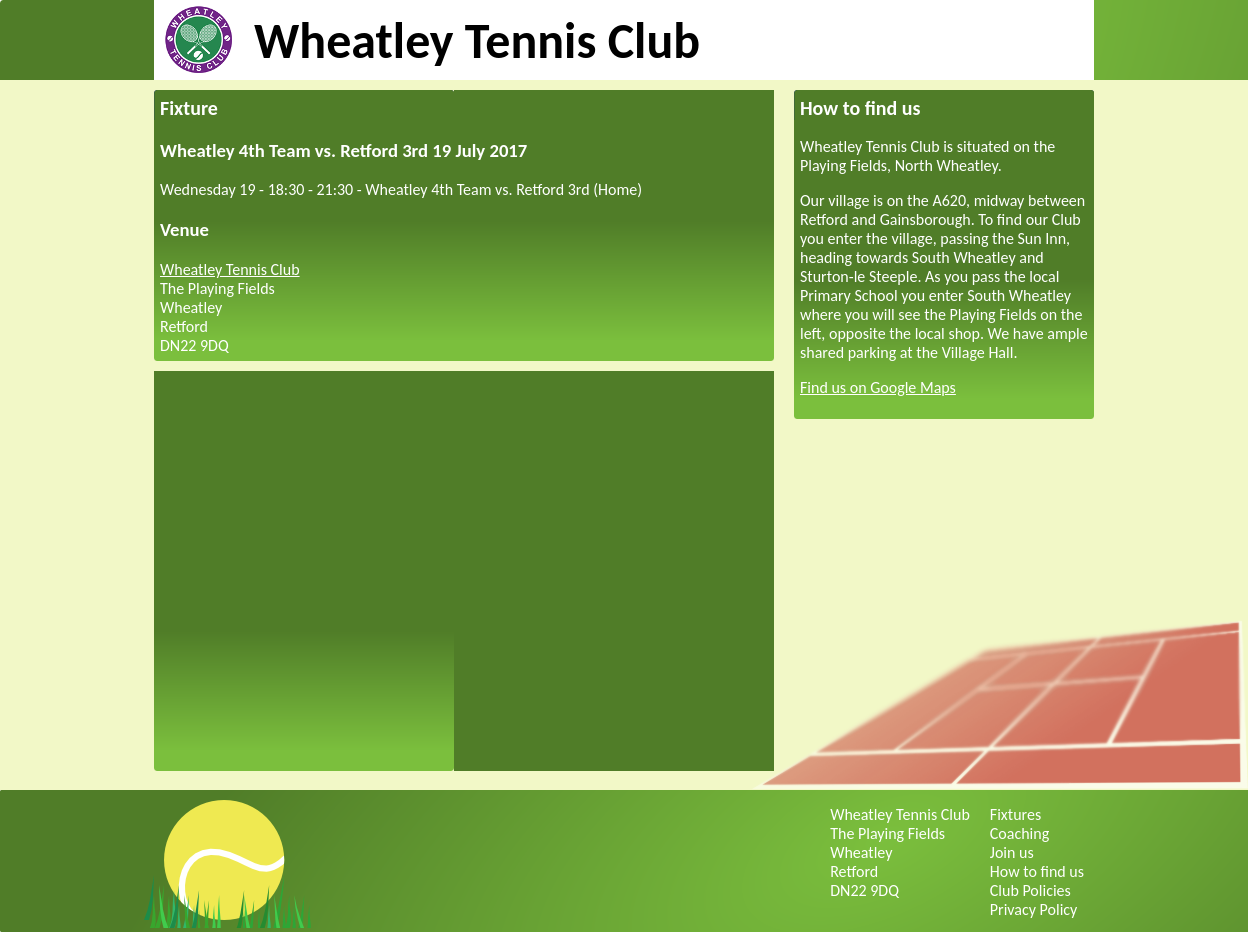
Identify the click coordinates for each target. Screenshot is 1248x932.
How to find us (1037, 871)
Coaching (1019, 833)
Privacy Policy (1034, 909)
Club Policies (1030, 890)
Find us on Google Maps (878, 387)
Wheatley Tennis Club (477, 40)
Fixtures (1015, 814)
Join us (1012, 852)
